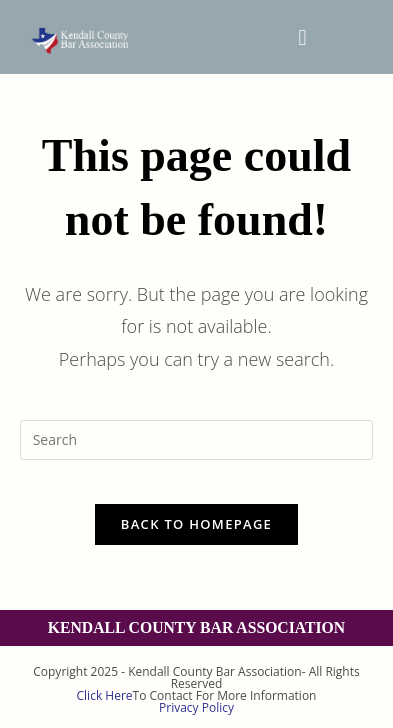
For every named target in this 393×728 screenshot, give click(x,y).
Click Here (105, 695)
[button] (302, 36)
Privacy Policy (196, 707)
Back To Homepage (196, 524)
